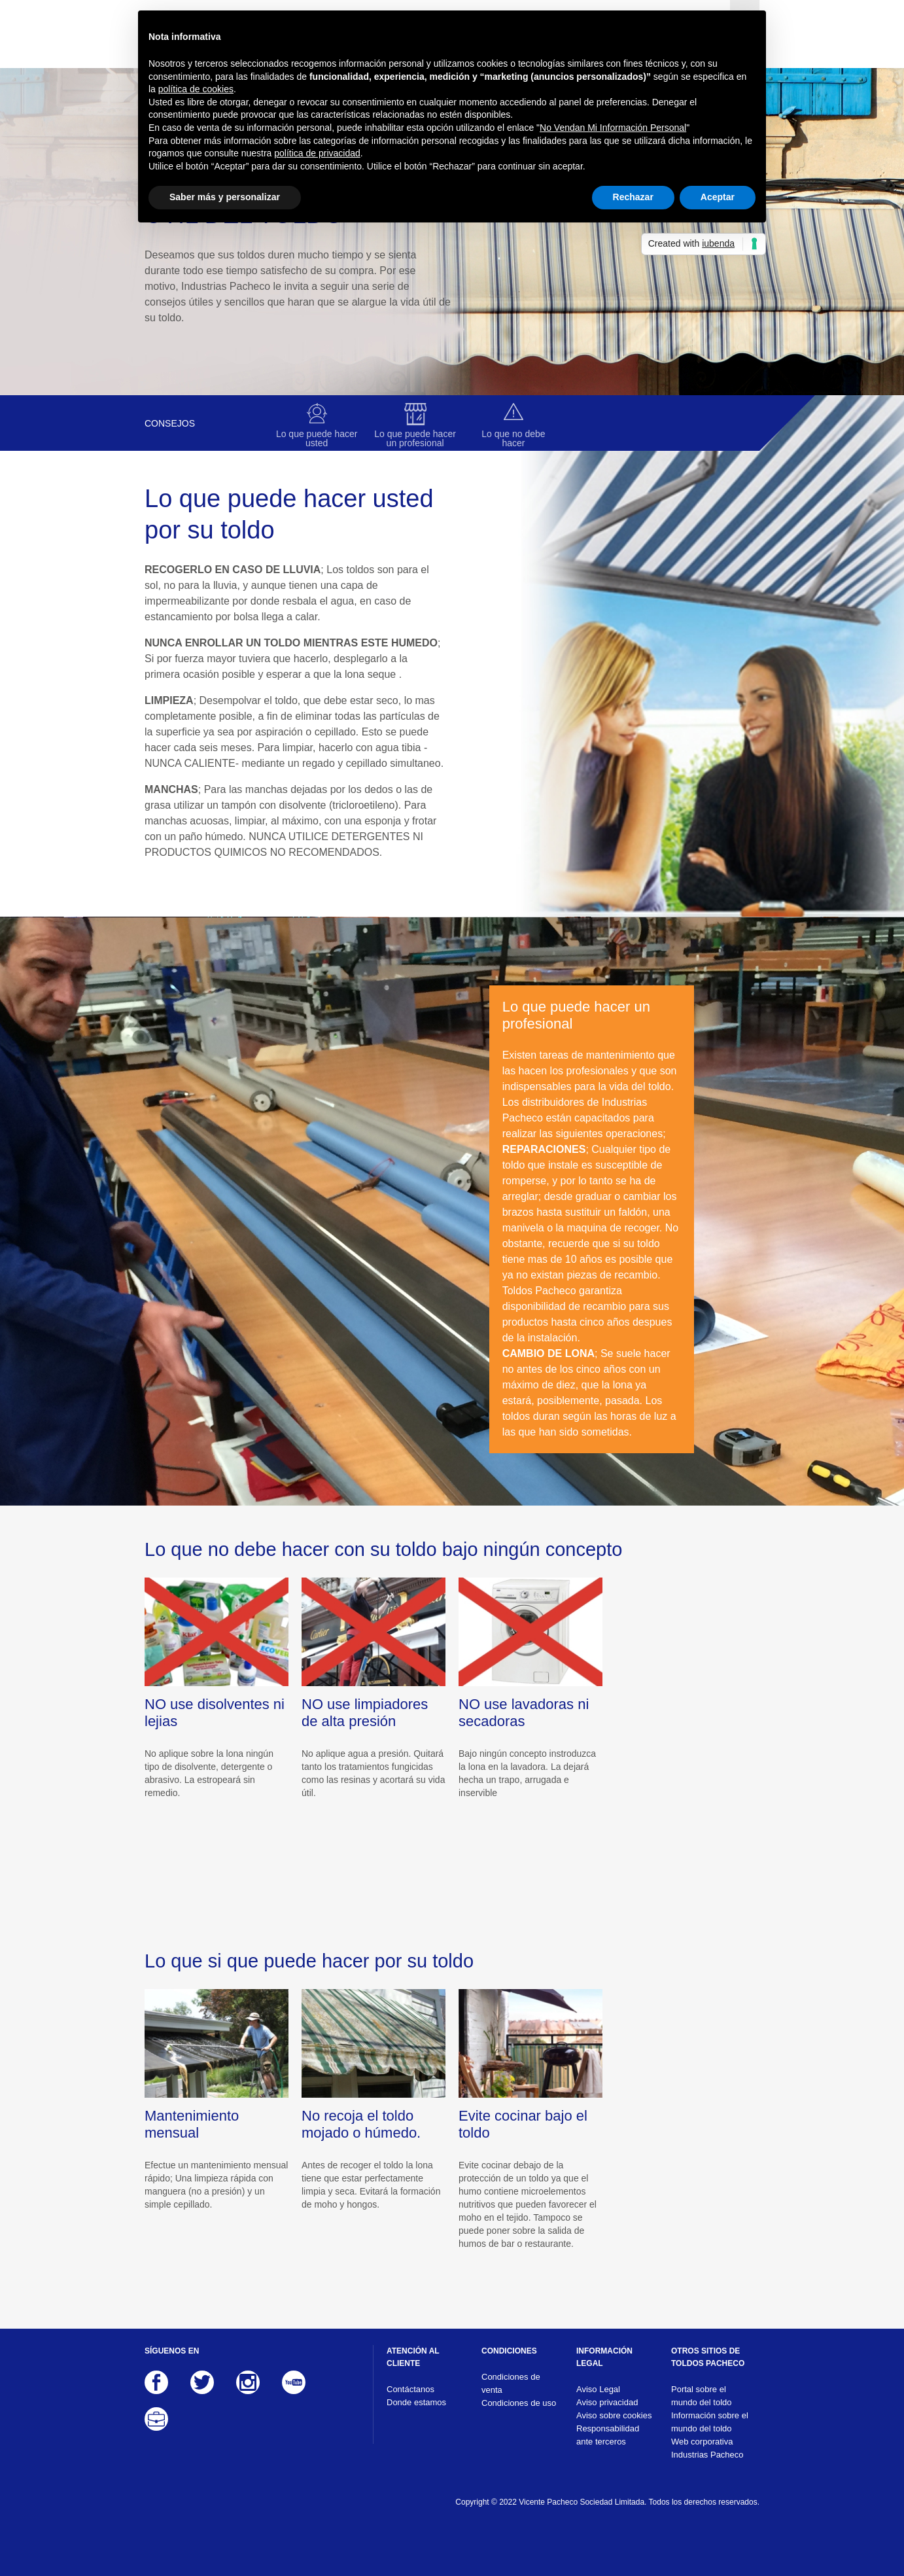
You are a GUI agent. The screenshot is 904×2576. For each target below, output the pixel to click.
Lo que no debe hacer (513, 438)
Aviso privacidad (607, 2402)
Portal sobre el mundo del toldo (701, 2395)
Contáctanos (410, 2389)
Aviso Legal (598, 2389)
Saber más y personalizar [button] (224, 197)
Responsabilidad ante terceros (607, 2435)
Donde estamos (416, 2402)
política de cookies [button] (196, 89)
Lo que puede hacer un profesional (415, 438)
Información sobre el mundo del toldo (709, 2421)
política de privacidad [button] (317, 153)
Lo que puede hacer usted (317, 438)
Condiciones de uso (518, 2403)
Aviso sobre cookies (614, 2415)
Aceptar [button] (718, 197)
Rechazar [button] (633, 197)
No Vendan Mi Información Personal (613, 127)
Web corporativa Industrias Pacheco (707, 2448)
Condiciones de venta (510, 2383)
